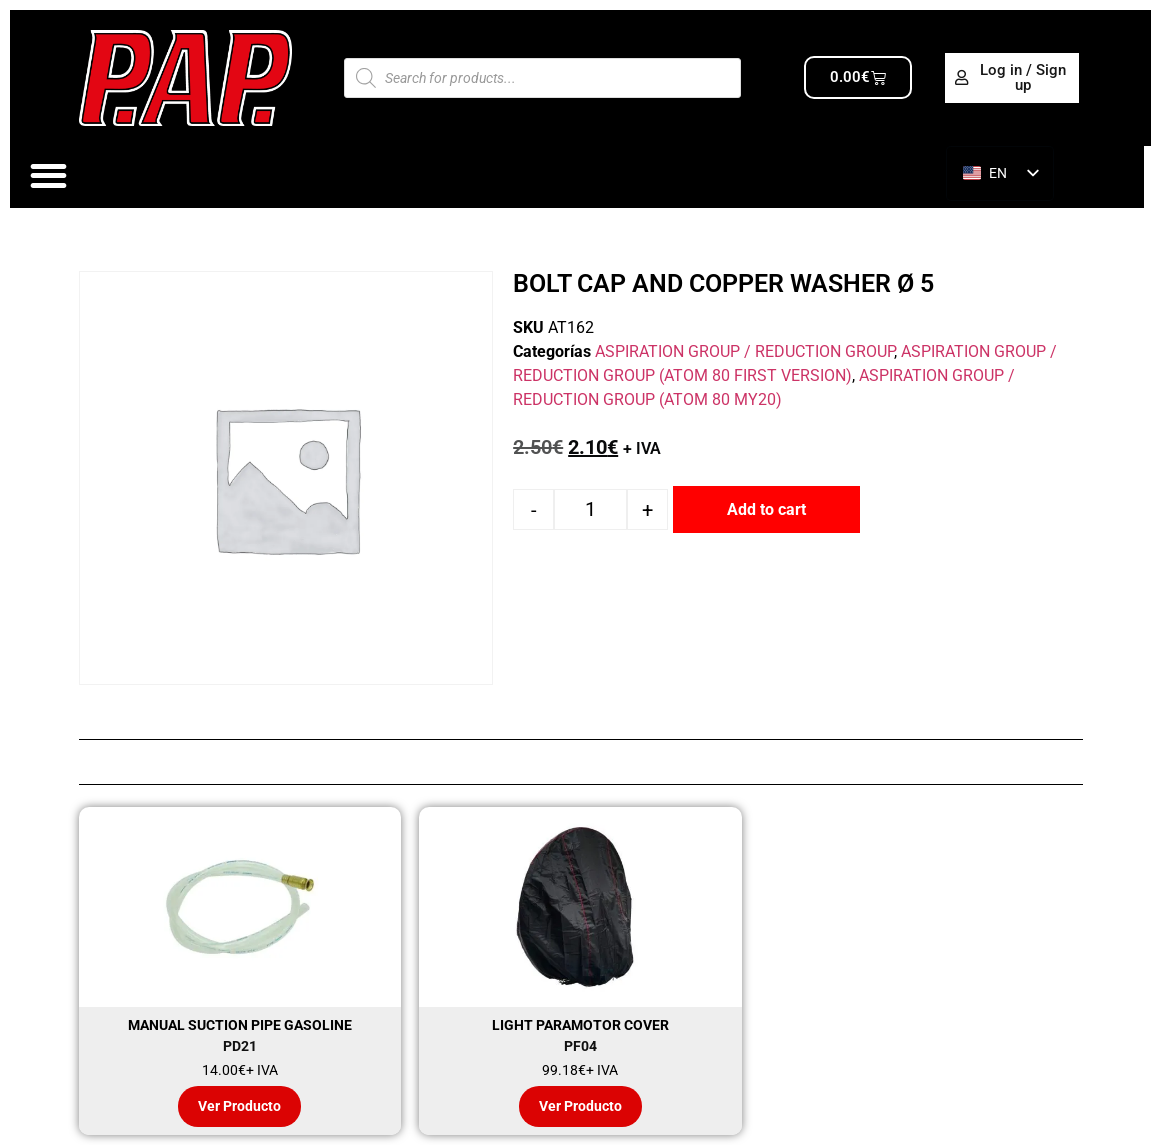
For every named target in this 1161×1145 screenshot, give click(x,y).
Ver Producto (239, 1106)
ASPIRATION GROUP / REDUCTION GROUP (744, 351)
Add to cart (766, 509)
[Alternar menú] (48, 175)
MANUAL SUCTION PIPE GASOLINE (240, 1025)
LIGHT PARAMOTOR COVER (580, 1025)
